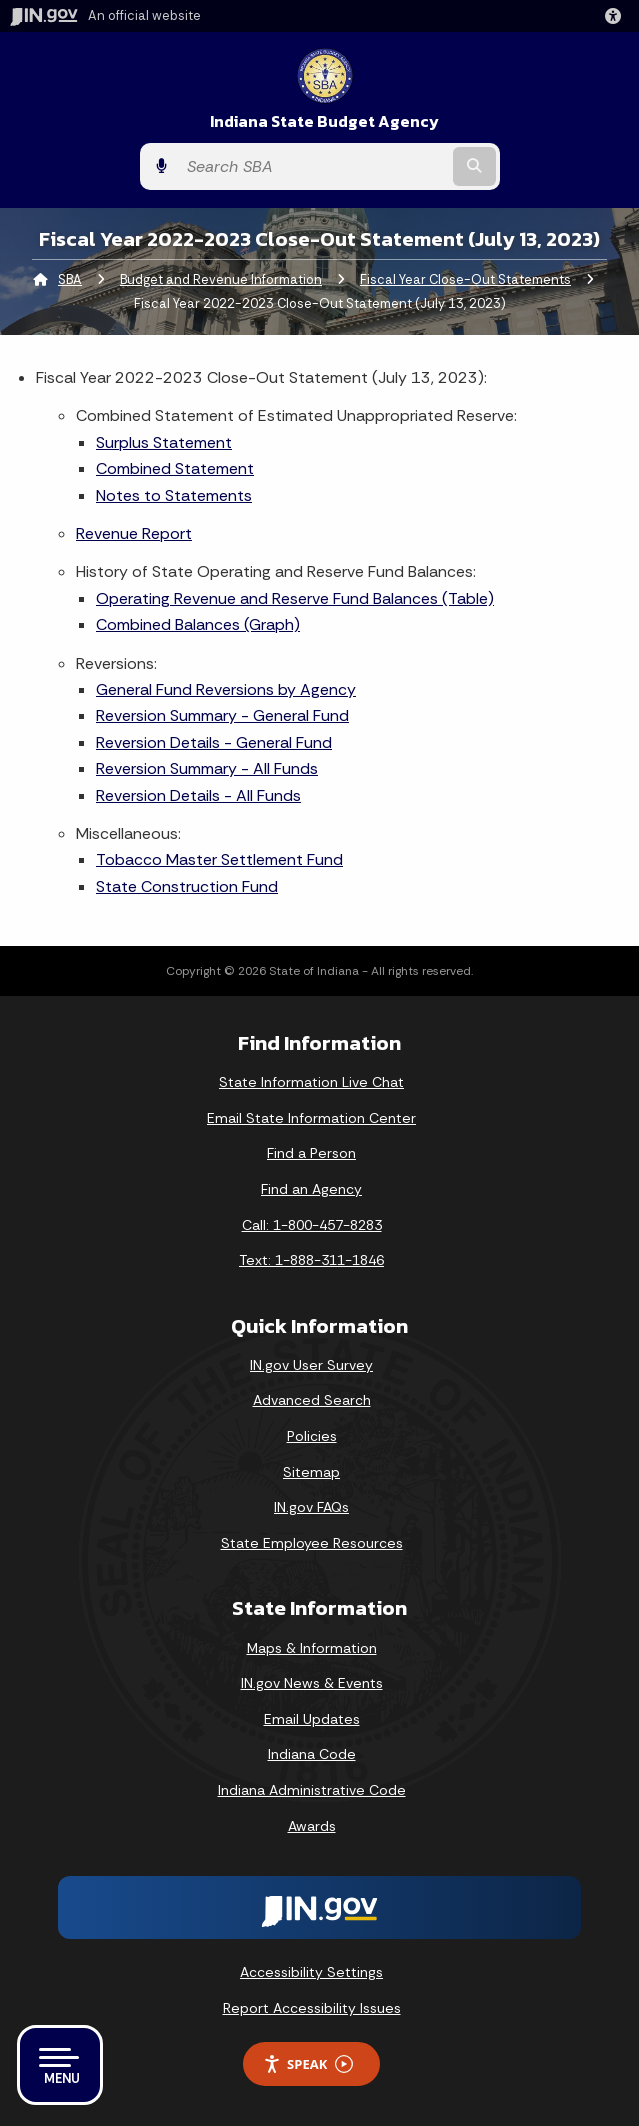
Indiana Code (312, 1754)
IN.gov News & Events (312, 1683)
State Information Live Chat (311, 1082)
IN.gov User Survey (311, 1365)
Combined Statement (175, 468)
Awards (312, 1826)
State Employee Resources (312, 1543)
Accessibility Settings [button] (311, 1972)
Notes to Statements (174, 495)
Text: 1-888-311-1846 (311, 1260)
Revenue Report (134, 533)
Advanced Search (312, 1400)
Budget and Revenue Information (221, 279)
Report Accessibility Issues (312, 2008)
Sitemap (311, 1472)
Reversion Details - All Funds (198, 795)
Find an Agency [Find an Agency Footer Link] (311, 1189)
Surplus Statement (164, 442)
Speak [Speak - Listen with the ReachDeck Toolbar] (308, 2064)
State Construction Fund (187, 886)
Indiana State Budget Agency (324, 121)
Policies (312, 1436)
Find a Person (311, 1153)
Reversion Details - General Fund (214, 742)
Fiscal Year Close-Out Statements (465, 279)
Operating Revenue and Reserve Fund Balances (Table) (295, 598)
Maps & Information (312, 1648)
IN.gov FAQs (311, 1507)
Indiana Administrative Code (312, 1790)
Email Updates (312, 1719)
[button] (617, 16)
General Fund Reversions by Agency (226, 689)
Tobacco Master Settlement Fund (219, 859)
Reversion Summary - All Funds (207, 768)
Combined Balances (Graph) (198, 624)
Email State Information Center (311, 1118)
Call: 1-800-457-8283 (312, 1225)
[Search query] (313, 167)
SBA (70, 279)
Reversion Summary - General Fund (222, 715)
